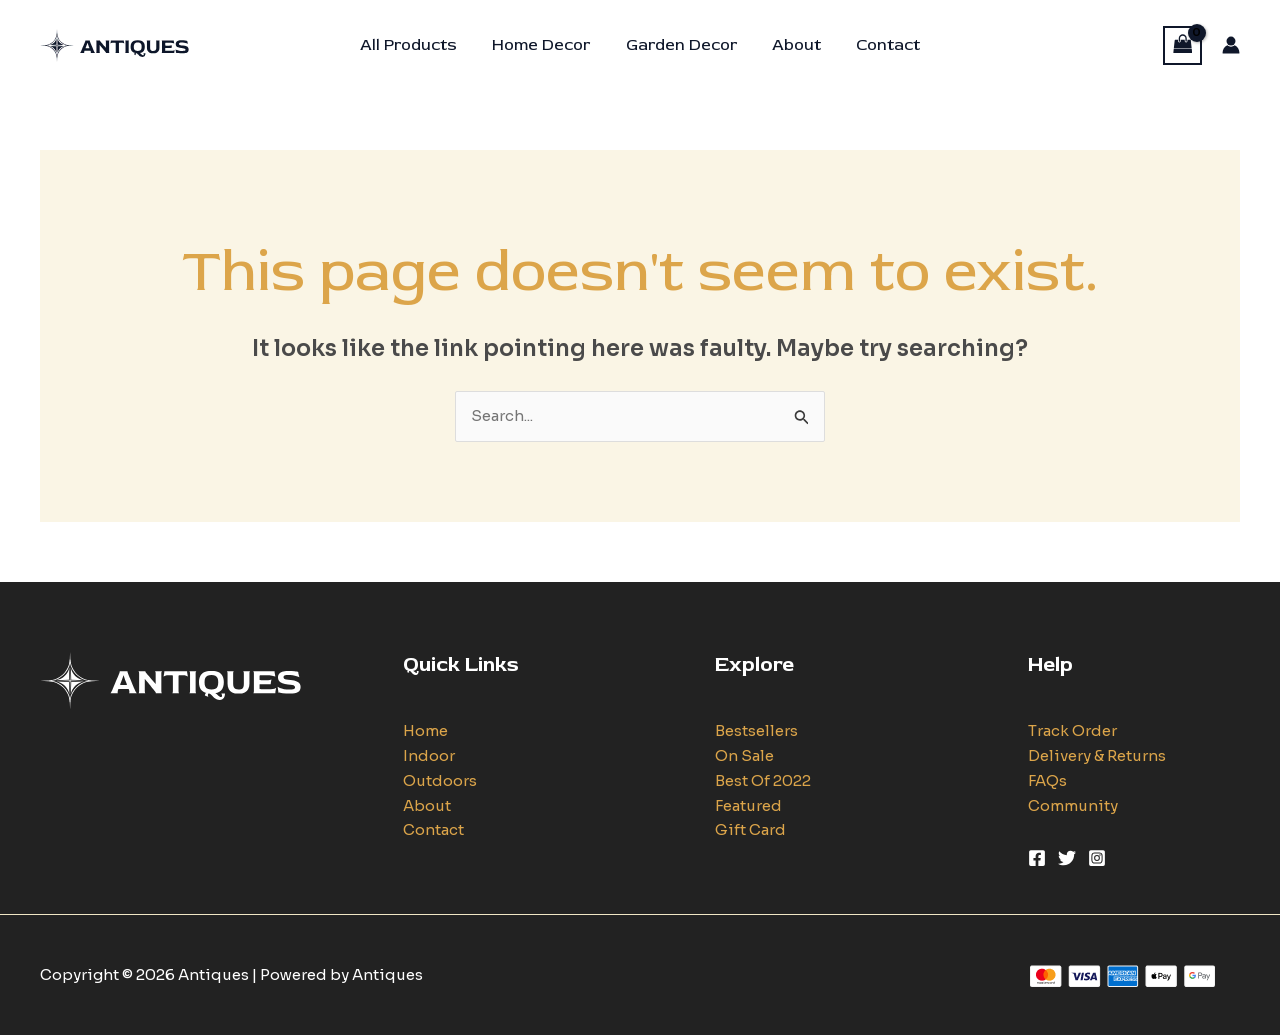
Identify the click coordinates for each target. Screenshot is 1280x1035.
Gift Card (750, 829)
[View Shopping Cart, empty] (1183, 45)
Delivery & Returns (1097, 755)
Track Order (1072, 730)
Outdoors (440, 780)
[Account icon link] (1231, 45)
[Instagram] (1097, 858)
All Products (415, 45)
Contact (882, 45)
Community (1073, 805)
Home (425, 730)
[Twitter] (1067, 858)
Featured (748, 805)
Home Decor (545, 45)
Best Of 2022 (763, 780)
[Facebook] (1037, 858)
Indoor (429, 755)
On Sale (744, 755)
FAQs (1047, 780)
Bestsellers (756, 730)
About (793, 45)
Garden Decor (681, 45)
